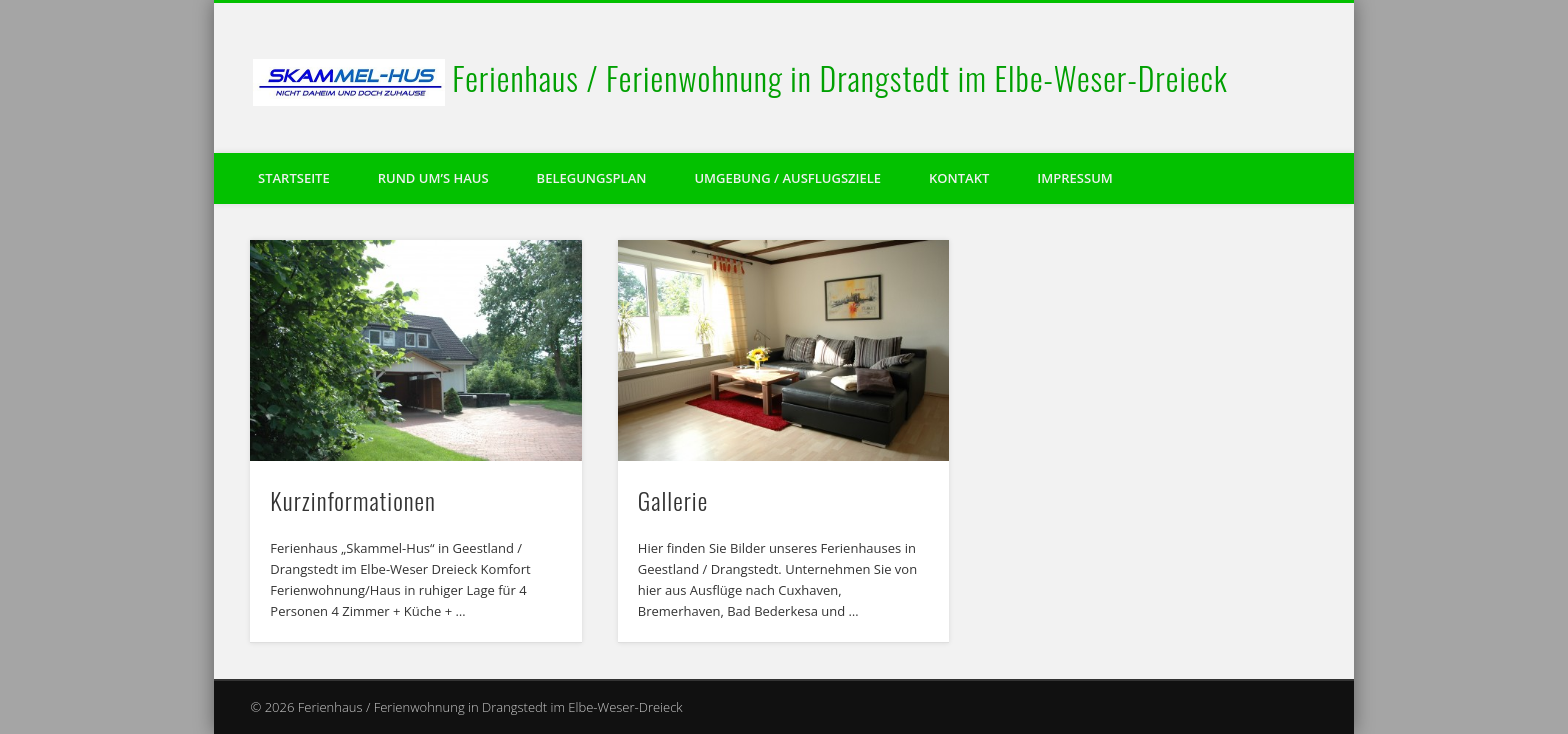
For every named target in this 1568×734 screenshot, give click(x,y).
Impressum (1074, 178)
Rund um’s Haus (433, 178)
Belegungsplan (592, 178)
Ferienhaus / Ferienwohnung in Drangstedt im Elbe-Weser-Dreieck (840, 77)
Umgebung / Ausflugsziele (787, 178)
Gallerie (673, 500)
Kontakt (959, 178)
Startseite (294, 178)
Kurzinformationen (353, 500)
